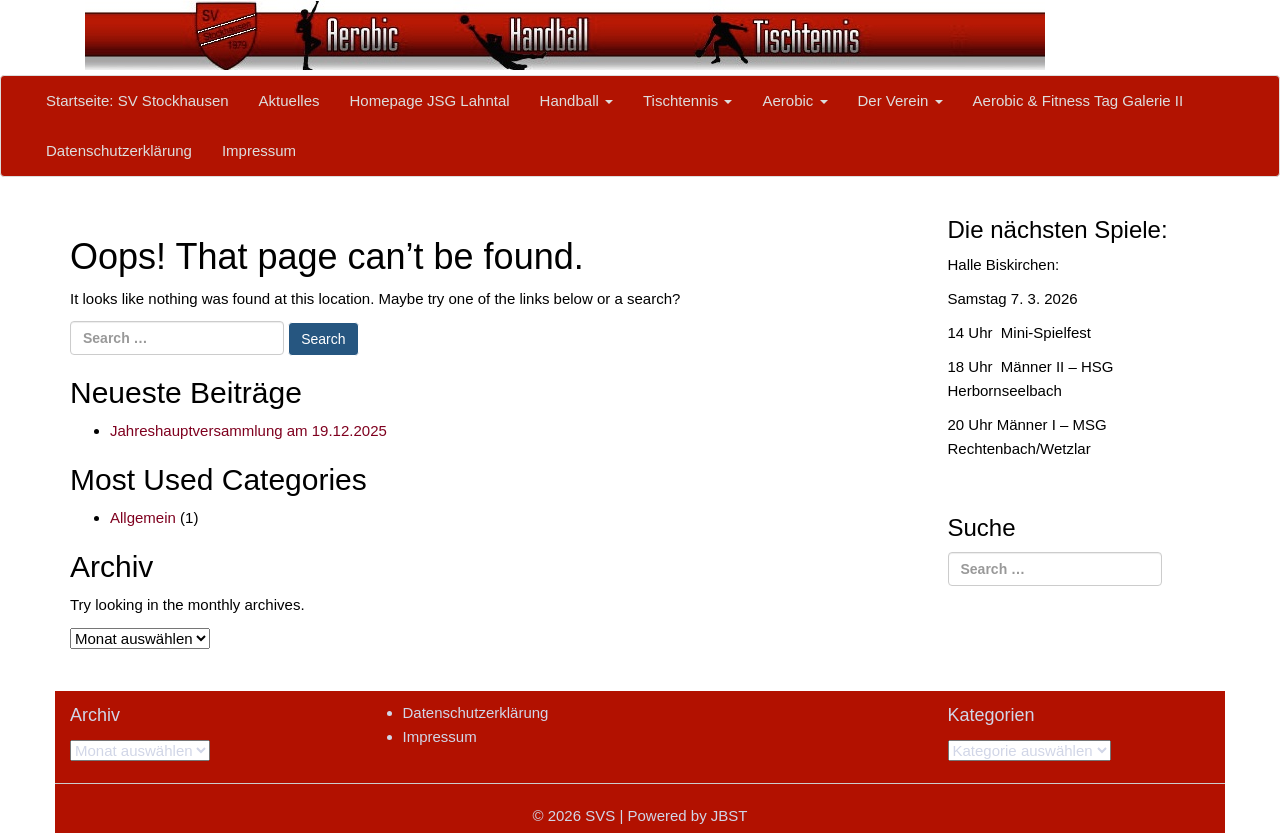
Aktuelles (289, 100)
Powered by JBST (687, 815)
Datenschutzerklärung (119, 150)
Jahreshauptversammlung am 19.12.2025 (248, 430)
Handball (576, 100)
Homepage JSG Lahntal (429, 100)
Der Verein (900, 100)
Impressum (259, 150)
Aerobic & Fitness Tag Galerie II (1078, 100)
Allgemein (143, 517)
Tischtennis (687, 100)
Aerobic (794, 100)
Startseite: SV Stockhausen (137, 100)
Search (323, 339)
